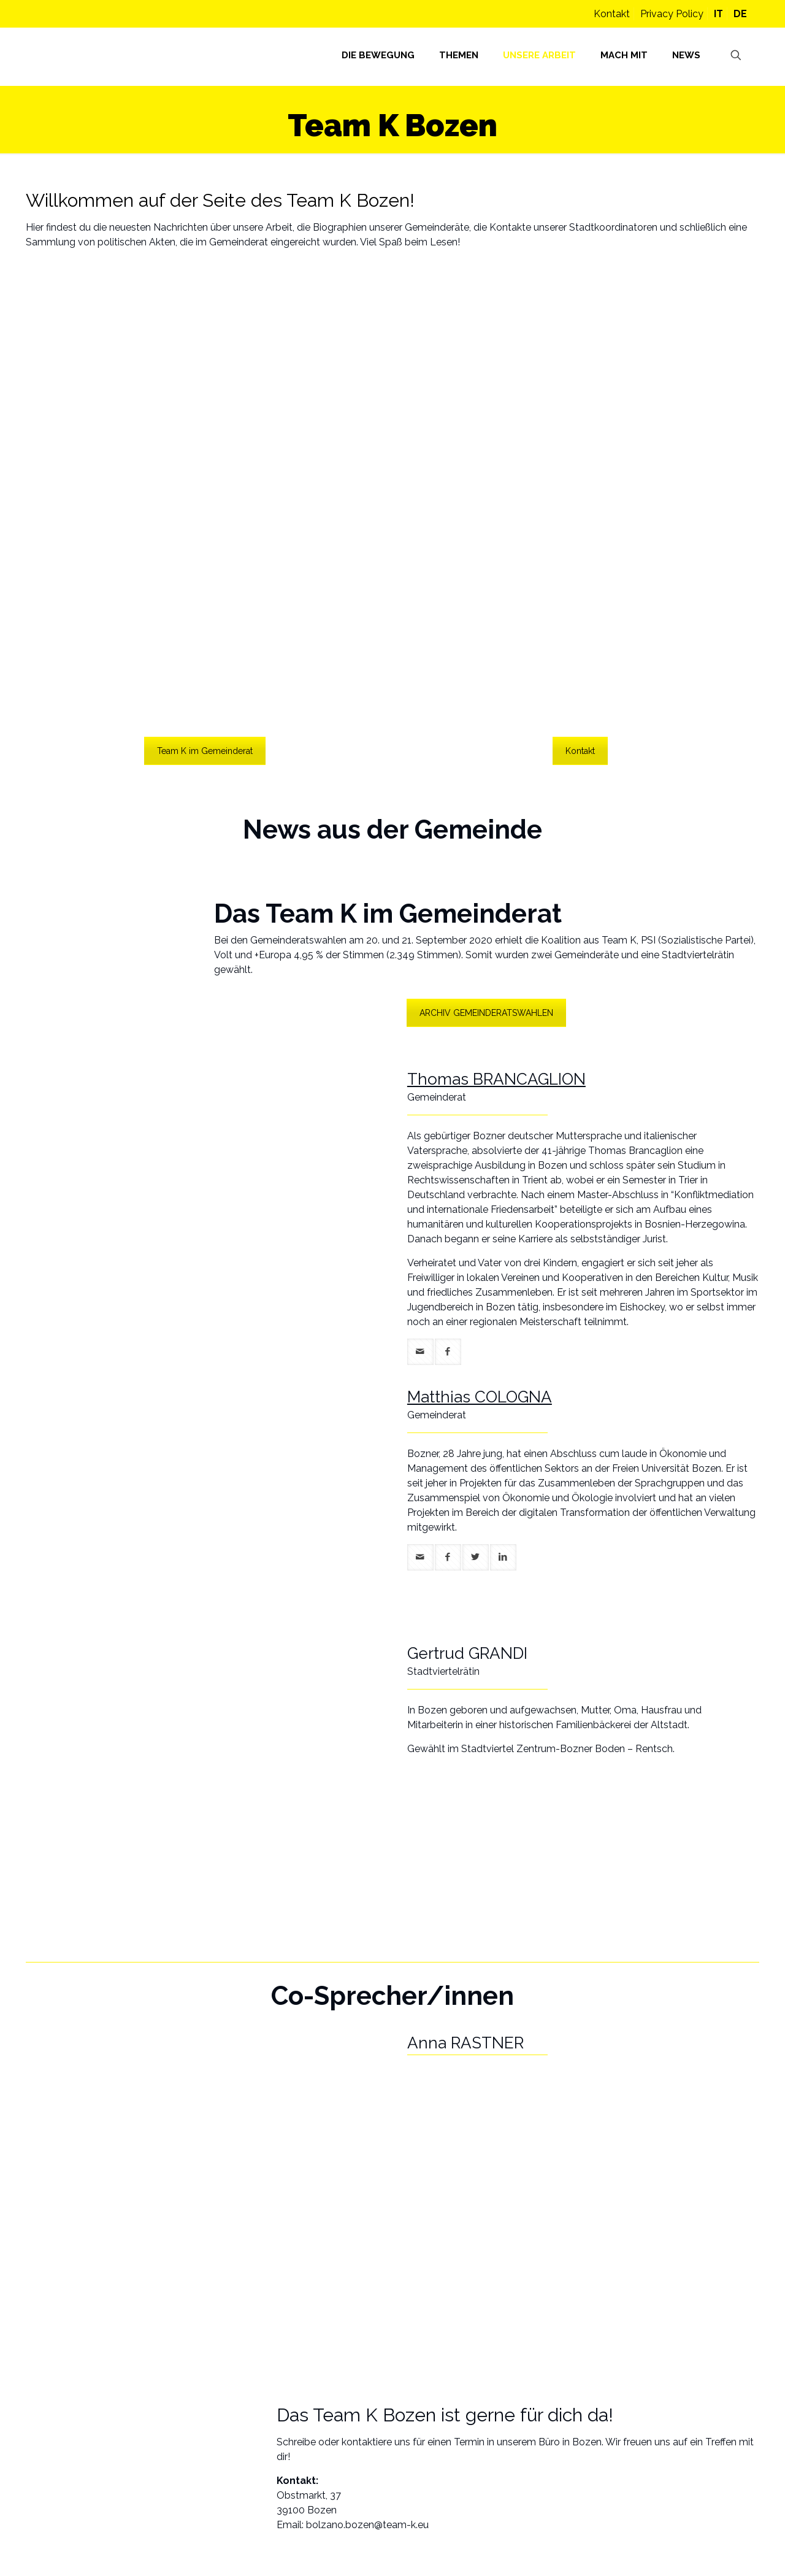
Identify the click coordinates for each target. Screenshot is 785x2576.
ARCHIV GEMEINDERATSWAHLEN (486, 1013)
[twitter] (475, 1557)
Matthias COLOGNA (479, 1397)
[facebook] (448, 1352)
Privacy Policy (671, 14)
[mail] (420, 1352)
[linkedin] (503, 1557)
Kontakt (612, 14)
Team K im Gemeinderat (205, 751)
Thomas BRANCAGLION (496, 1079)
